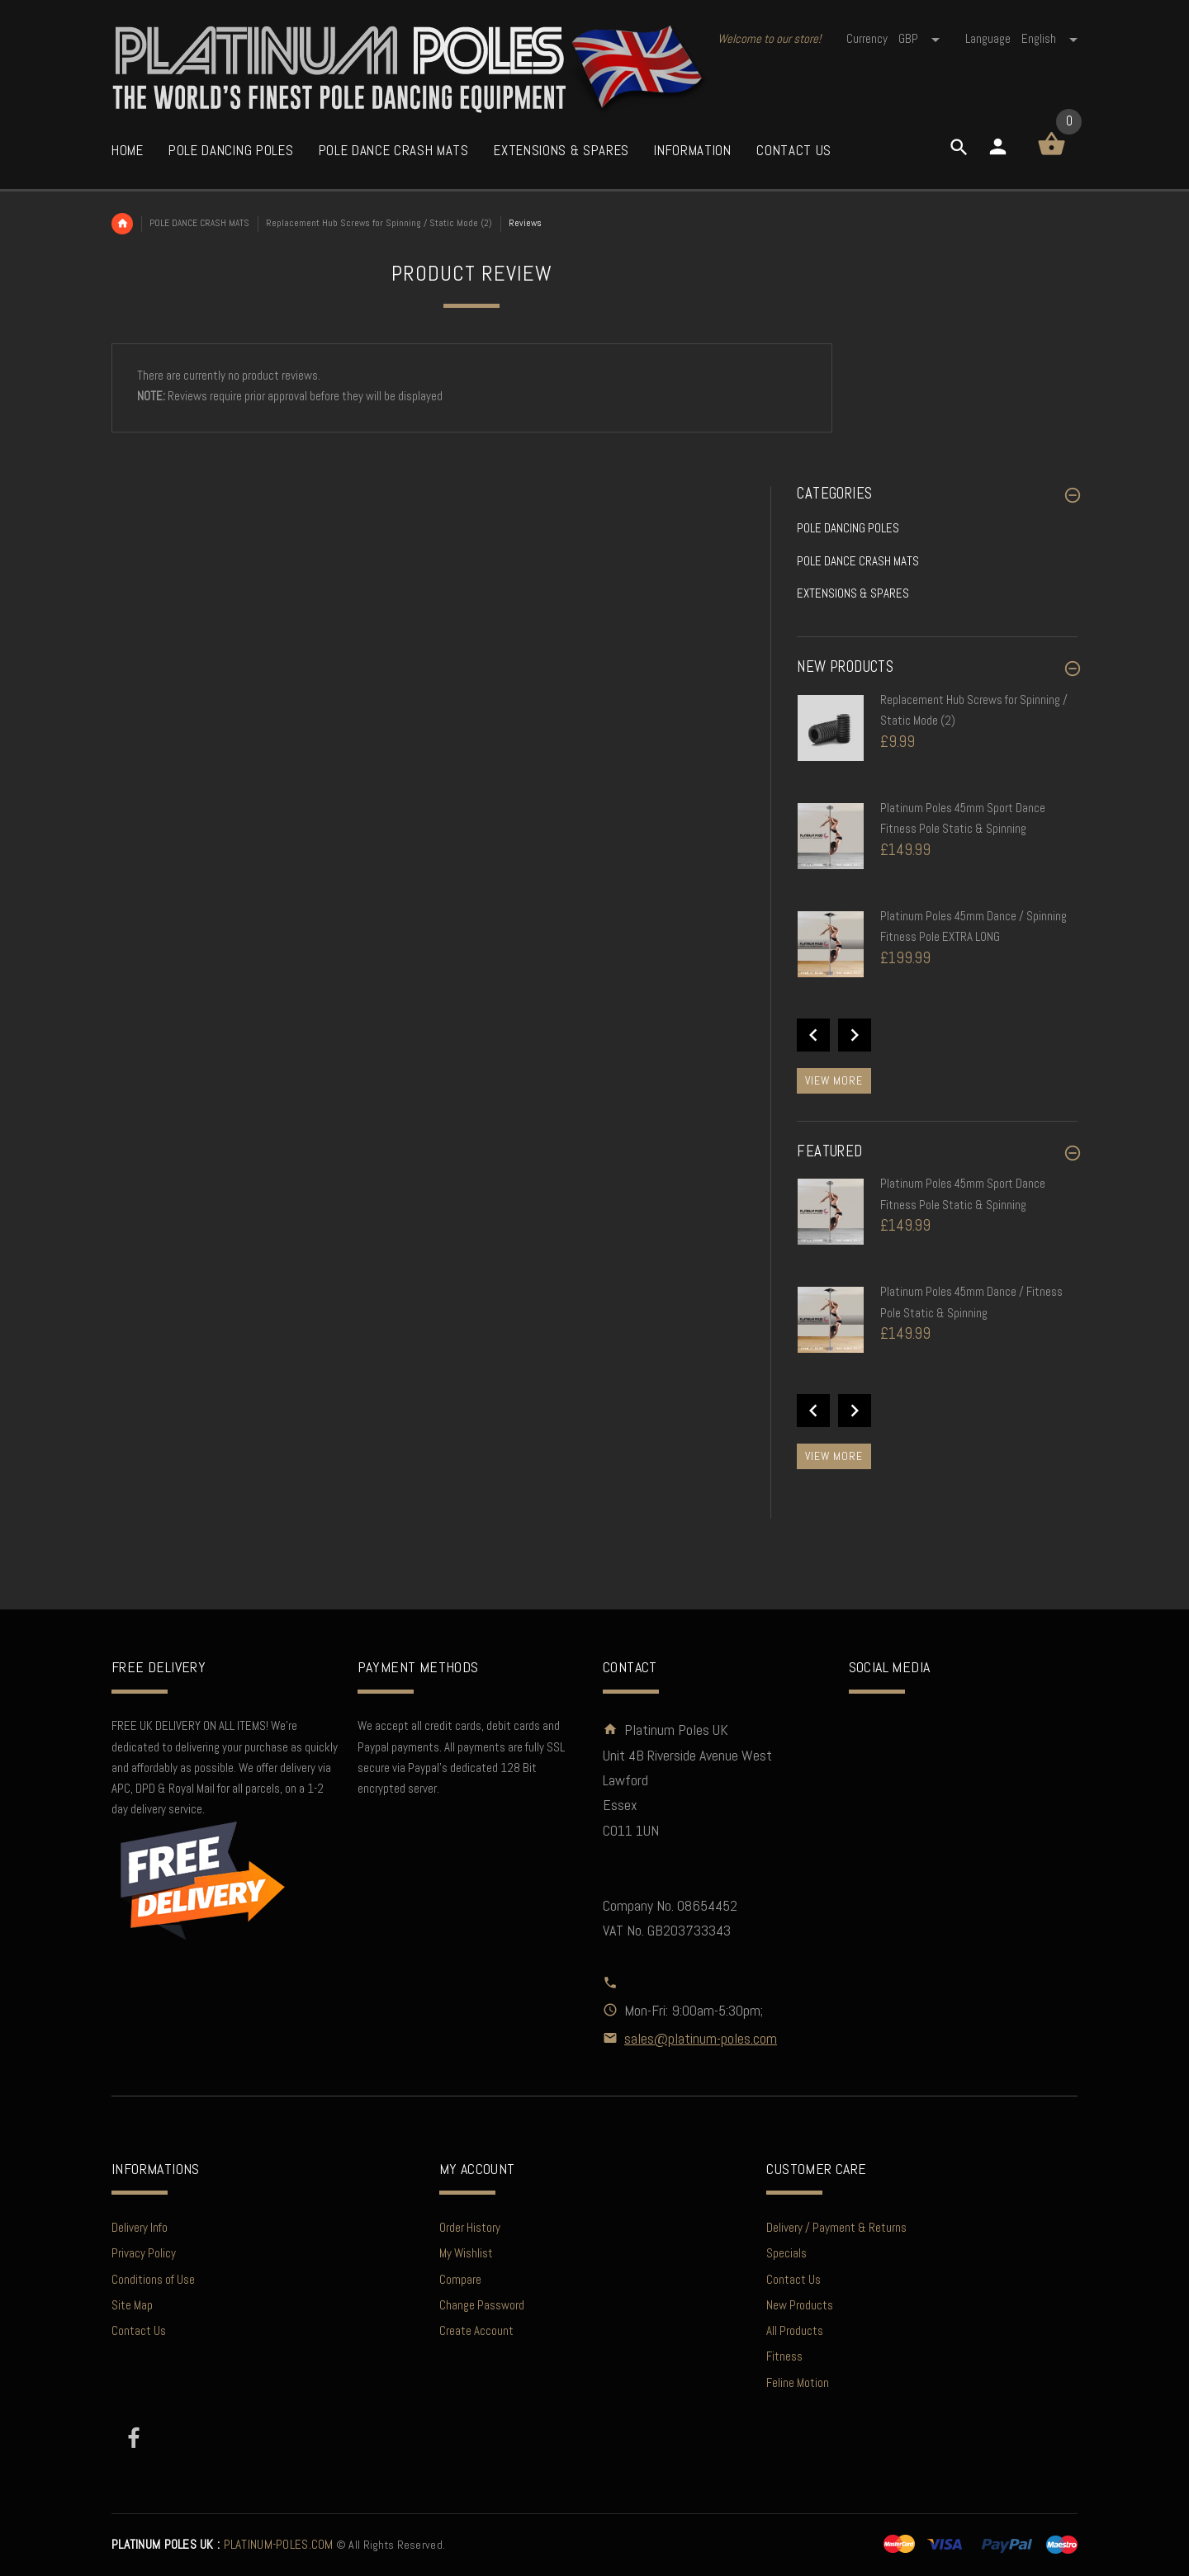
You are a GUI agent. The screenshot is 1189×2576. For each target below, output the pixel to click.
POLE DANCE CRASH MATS (199, 223)
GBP (920, 38)
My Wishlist (466, 2253)
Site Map (132, 2305)
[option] (937, 744)
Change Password (481, 2305)
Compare (460, 2279)
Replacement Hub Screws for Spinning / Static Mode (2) (379, 223)
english (1049, 38)
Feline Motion (797, 2382)
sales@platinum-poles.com (700, 2038)
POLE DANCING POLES (848, 528)
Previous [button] (813, 1035)
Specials (786, 2253)
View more (834, 1080)
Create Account (476, 2330)
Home (122, 223)
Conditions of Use (153, 2279)
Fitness (784, 2356)
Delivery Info (139, 2227)
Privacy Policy (143, 2253)
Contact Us (138, 2330)
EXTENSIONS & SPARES (853, 593)
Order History (469, 2227)
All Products (794, 2330)
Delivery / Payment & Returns (836, 2227)
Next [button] (854, 1035)
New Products (799, 2305)
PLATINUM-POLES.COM (222, 2544)
